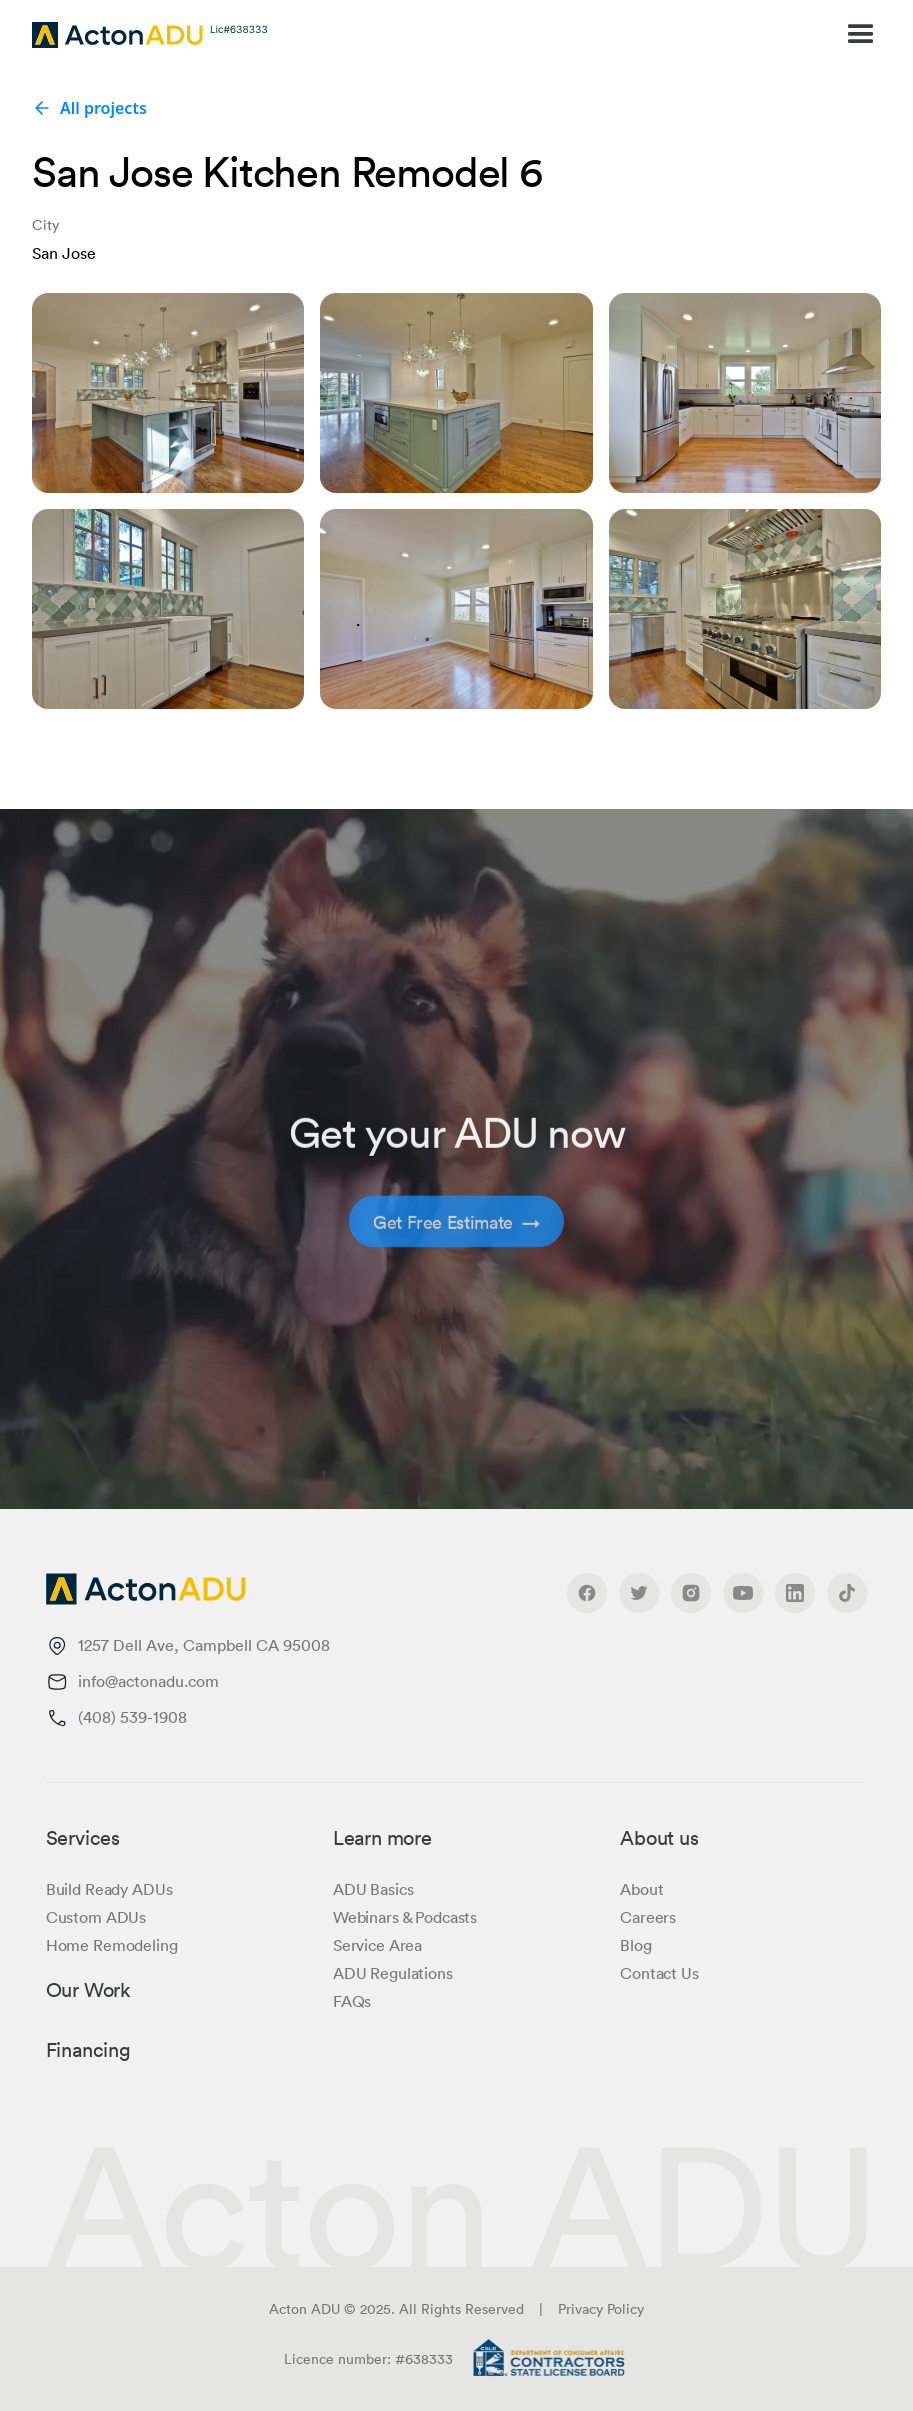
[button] (615, 35)
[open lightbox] (168, 393)
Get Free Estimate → (456, 1247)
